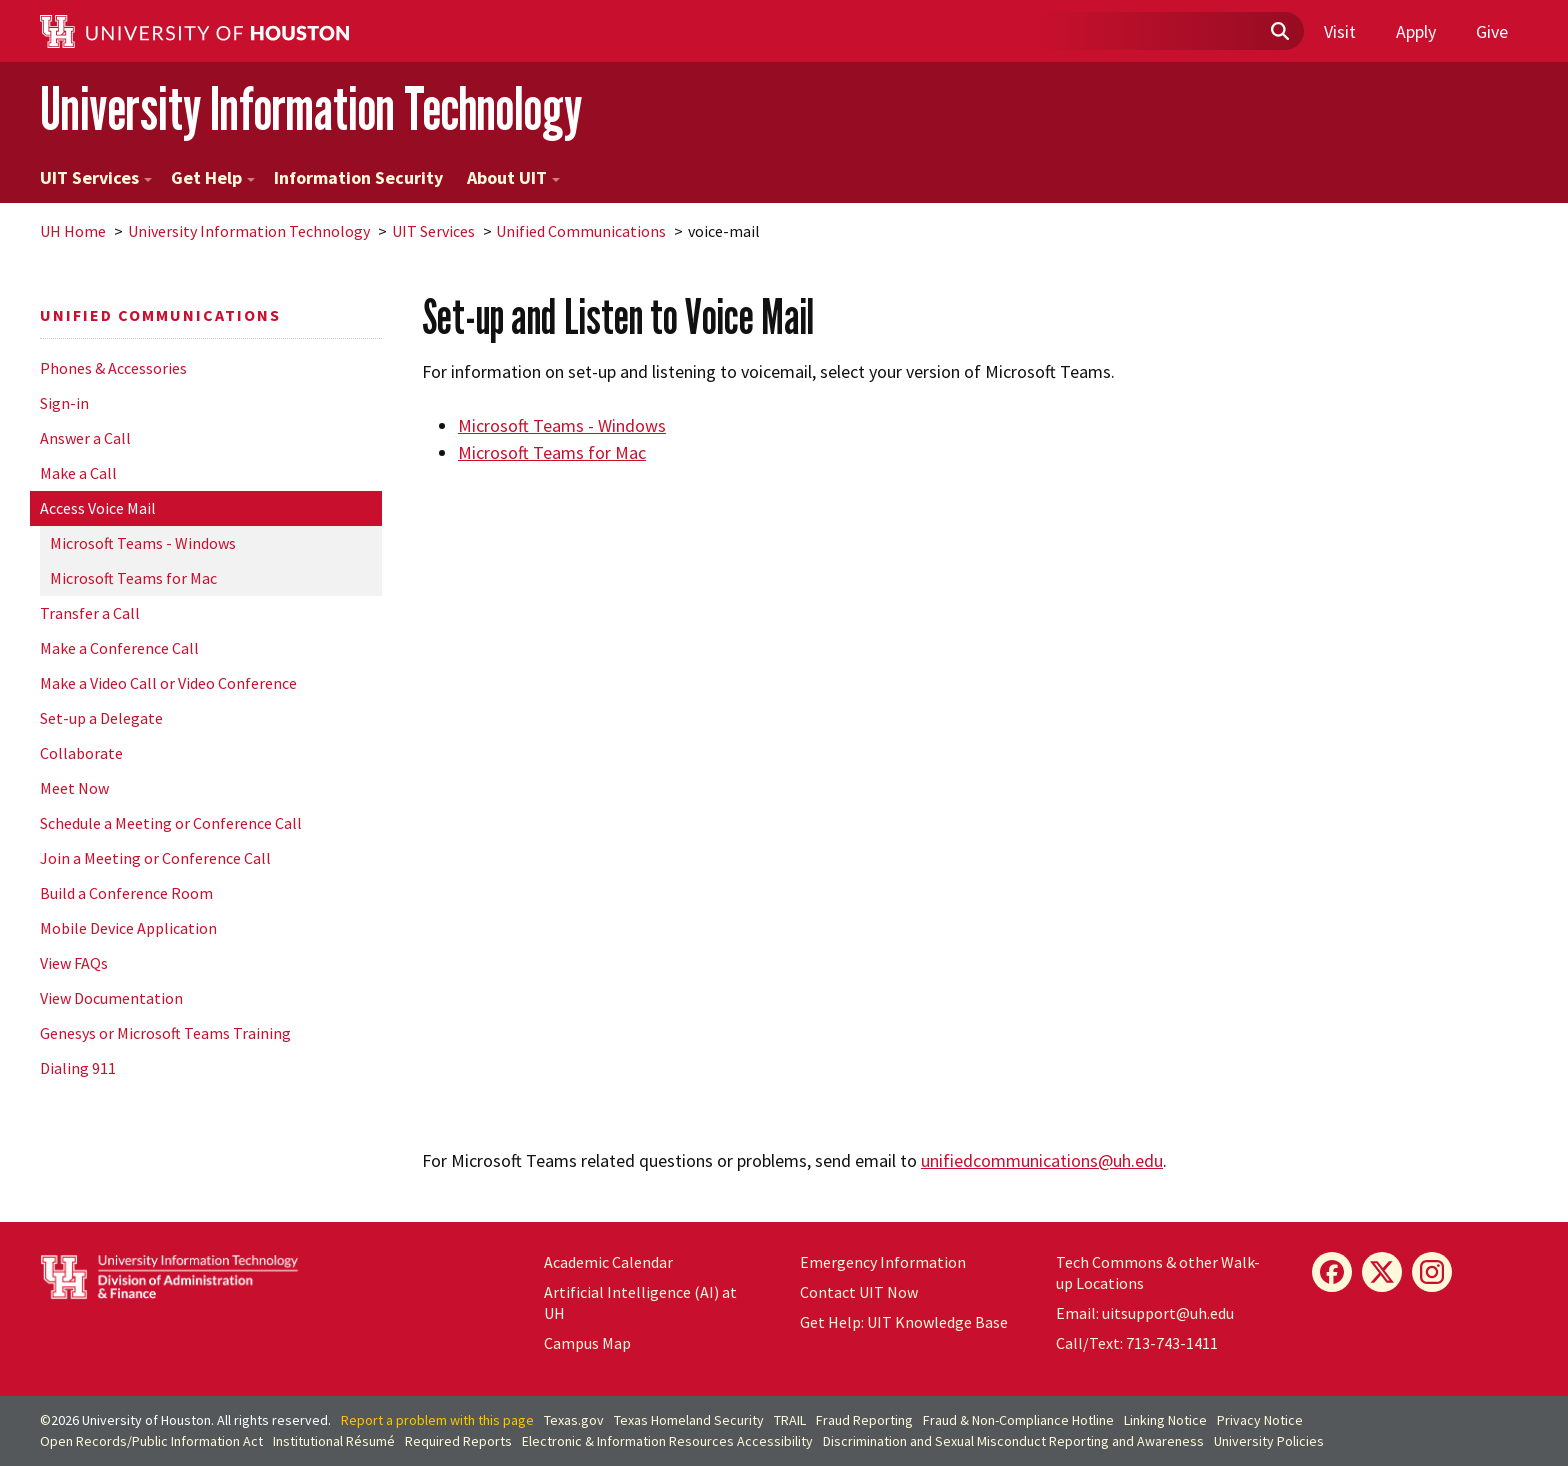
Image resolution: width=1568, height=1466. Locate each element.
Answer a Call (85, 438)
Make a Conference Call (119, 648)
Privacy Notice (1260, 1420)
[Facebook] (1332, 1272)
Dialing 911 (78, 1068)
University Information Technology (311, 108)
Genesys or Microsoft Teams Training (165, 1033)
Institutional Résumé (334, 1441)
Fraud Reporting (864, 1420)
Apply (1416, 31)
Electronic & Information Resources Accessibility (667, 1441)
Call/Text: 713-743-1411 (1137, 1343)
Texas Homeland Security (689, 1420)
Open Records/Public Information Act (151, 1441)
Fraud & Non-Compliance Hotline (1018, 1420)
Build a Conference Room (126, 893)
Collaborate (81, 753)
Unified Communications (581, 231)
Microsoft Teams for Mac (133, 578)
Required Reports (458, 1441)
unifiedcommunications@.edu (1042, 1160)
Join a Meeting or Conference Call (155, 858)
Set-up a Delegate (101, 718)
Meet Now (74, 788)
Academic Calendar (608, 1262)
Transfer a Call (90, 613)
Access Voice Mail (98, 508)
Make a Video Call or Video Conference (168, 683)
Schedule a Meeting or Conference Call (171, 823)
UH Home (73, 231)
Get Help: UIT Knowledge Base (904, 1322)
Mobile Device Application (128, 928)
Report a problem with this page (437, 1420)
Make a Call (78, 473)
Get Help (213, 177)
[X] (1382, 1272)
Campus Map (587, 1343)
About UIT (513, 177)
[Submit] (1279, 32)
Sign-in (64, 403)
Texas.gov (574, 1420)
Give (1492, 31)
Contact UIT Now (859, 1292)
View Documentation (111, 998)
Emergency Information (883, 1262)
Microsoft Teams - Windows (143, 543)
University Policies (1269, 1441)
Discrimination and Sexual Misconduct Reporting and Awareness (1013, 1441)
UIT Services (96, 177)
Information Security (358, 177)
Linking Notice (1165, 1420)
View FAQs (74, 963)
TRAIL (790, 1420)
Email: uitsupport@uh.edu (1145, 1313)
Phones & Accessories (113, 368)
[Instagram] (1432, 1272)
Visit (1340, 31)
